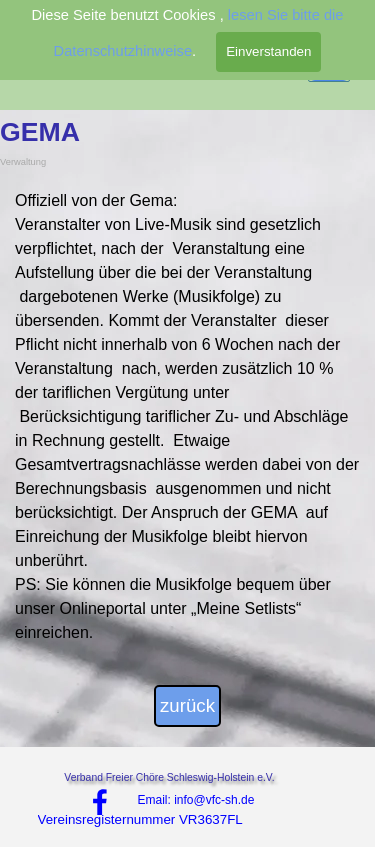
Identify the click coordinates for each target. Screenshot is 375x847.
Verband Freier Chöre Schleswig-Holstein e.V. (169, 777)
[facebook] (100, 802)
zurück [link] (187, 705)
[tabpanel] (187, 417)
